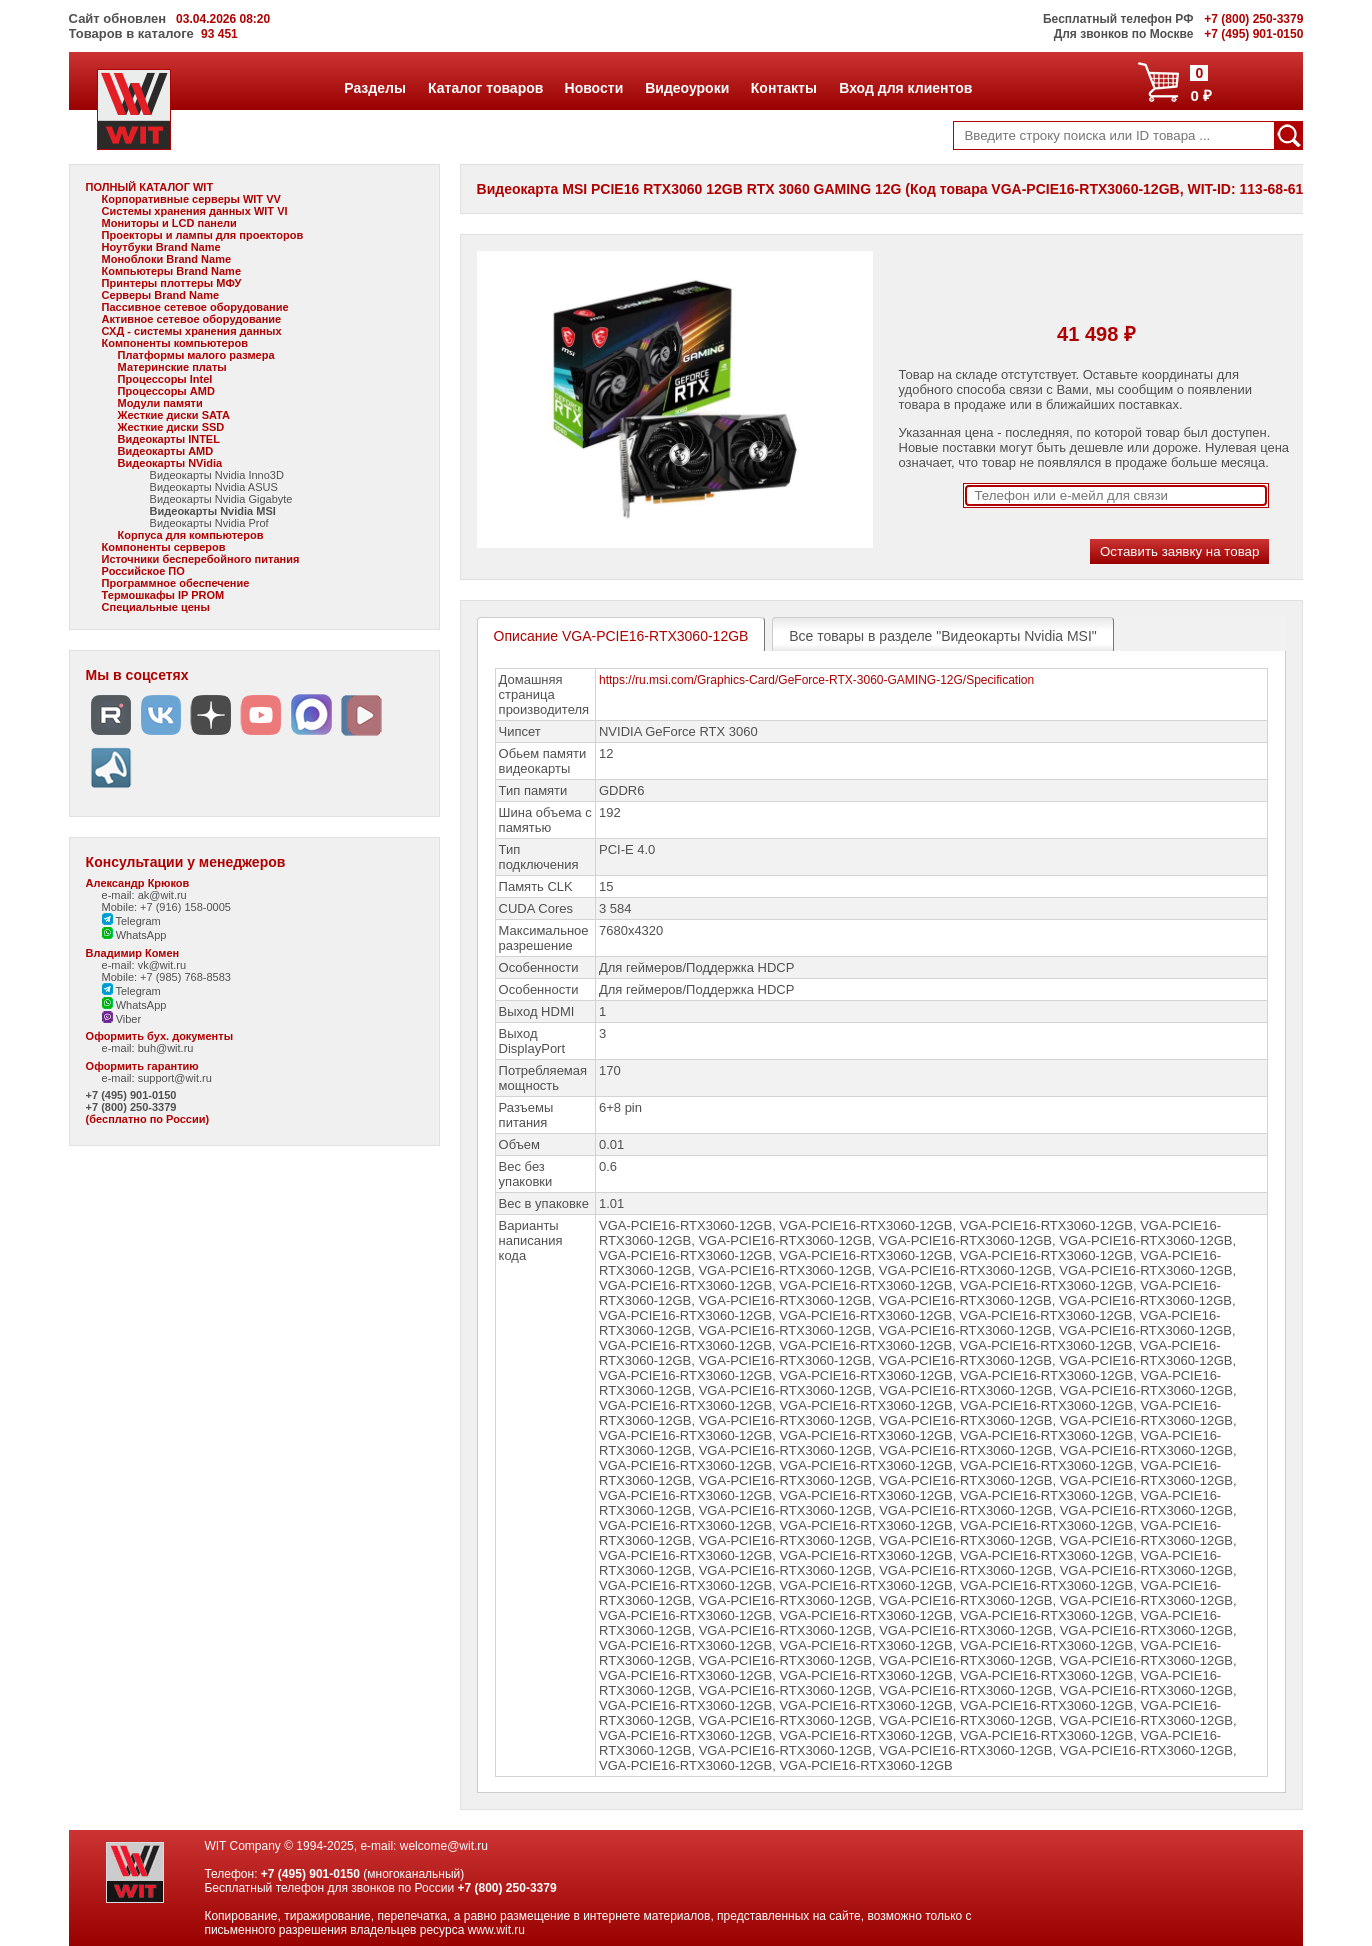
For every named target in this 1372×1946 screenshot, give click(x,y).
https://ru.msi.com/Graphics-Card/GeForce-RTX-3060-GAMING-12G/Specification (816, 680)
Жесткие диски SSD (171, 427)
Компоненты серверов (164, 547)
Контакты (783, 88)
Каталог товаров (485, 88)
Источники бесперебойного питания (201, 559)
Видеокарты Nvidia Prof (209, 523)
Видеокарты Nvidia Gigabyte (221, 499)
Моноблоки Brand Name (166, 259)
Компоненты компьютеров (175, 343)
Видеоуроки (686, 88)
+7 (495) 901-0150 (131, 1095)
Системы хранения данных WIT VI (195, 211)
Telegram (131, 921)
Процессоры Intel (165, 379)
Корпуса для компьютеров (191, 535)
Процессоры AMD (166, 391)
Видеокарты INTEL (169, 439)
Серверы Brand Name (160, 295)
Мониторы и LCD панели (169, 223)
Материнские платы (172, 367)
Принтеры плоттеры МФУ (172, 283)
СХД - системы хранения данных (192, 331)
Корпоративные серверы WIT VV (191, 199)
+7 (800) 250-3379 (131, 1107)
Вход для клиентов (905, 88)
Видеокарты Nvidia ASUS (214, 487)
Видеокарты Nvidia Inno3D (217, 475)
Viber (122, 1019)
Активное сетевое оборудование (192, 319)
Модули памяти (160, 403)
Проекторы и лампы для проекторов (203, 235)
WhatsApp (134, 935)
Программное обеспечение (176, 583)
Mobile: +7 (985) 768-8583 (166, 977)
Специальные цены (156, 607)
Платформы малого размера (196, 355)
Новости (594, 88)
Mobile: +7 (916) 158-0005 (166, 907)
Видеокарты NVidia (170, 463)
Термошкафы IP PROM (163, 595)
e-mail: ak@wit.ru (144, 895)
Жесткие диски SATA (174, 415)
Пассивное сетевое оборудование (195, 307)
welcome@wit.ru (444, 1846)
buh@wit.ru (166, 1048)
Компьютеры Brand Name (171, 271)
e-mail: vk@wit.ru (144, 965)
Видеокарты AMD (166, 451)
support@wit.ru (175, 1078)
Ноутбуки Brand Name (161, 247)
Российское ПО (143, 571)
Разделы (374, 88)
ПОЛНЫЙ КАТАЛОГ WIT (150, 187)
